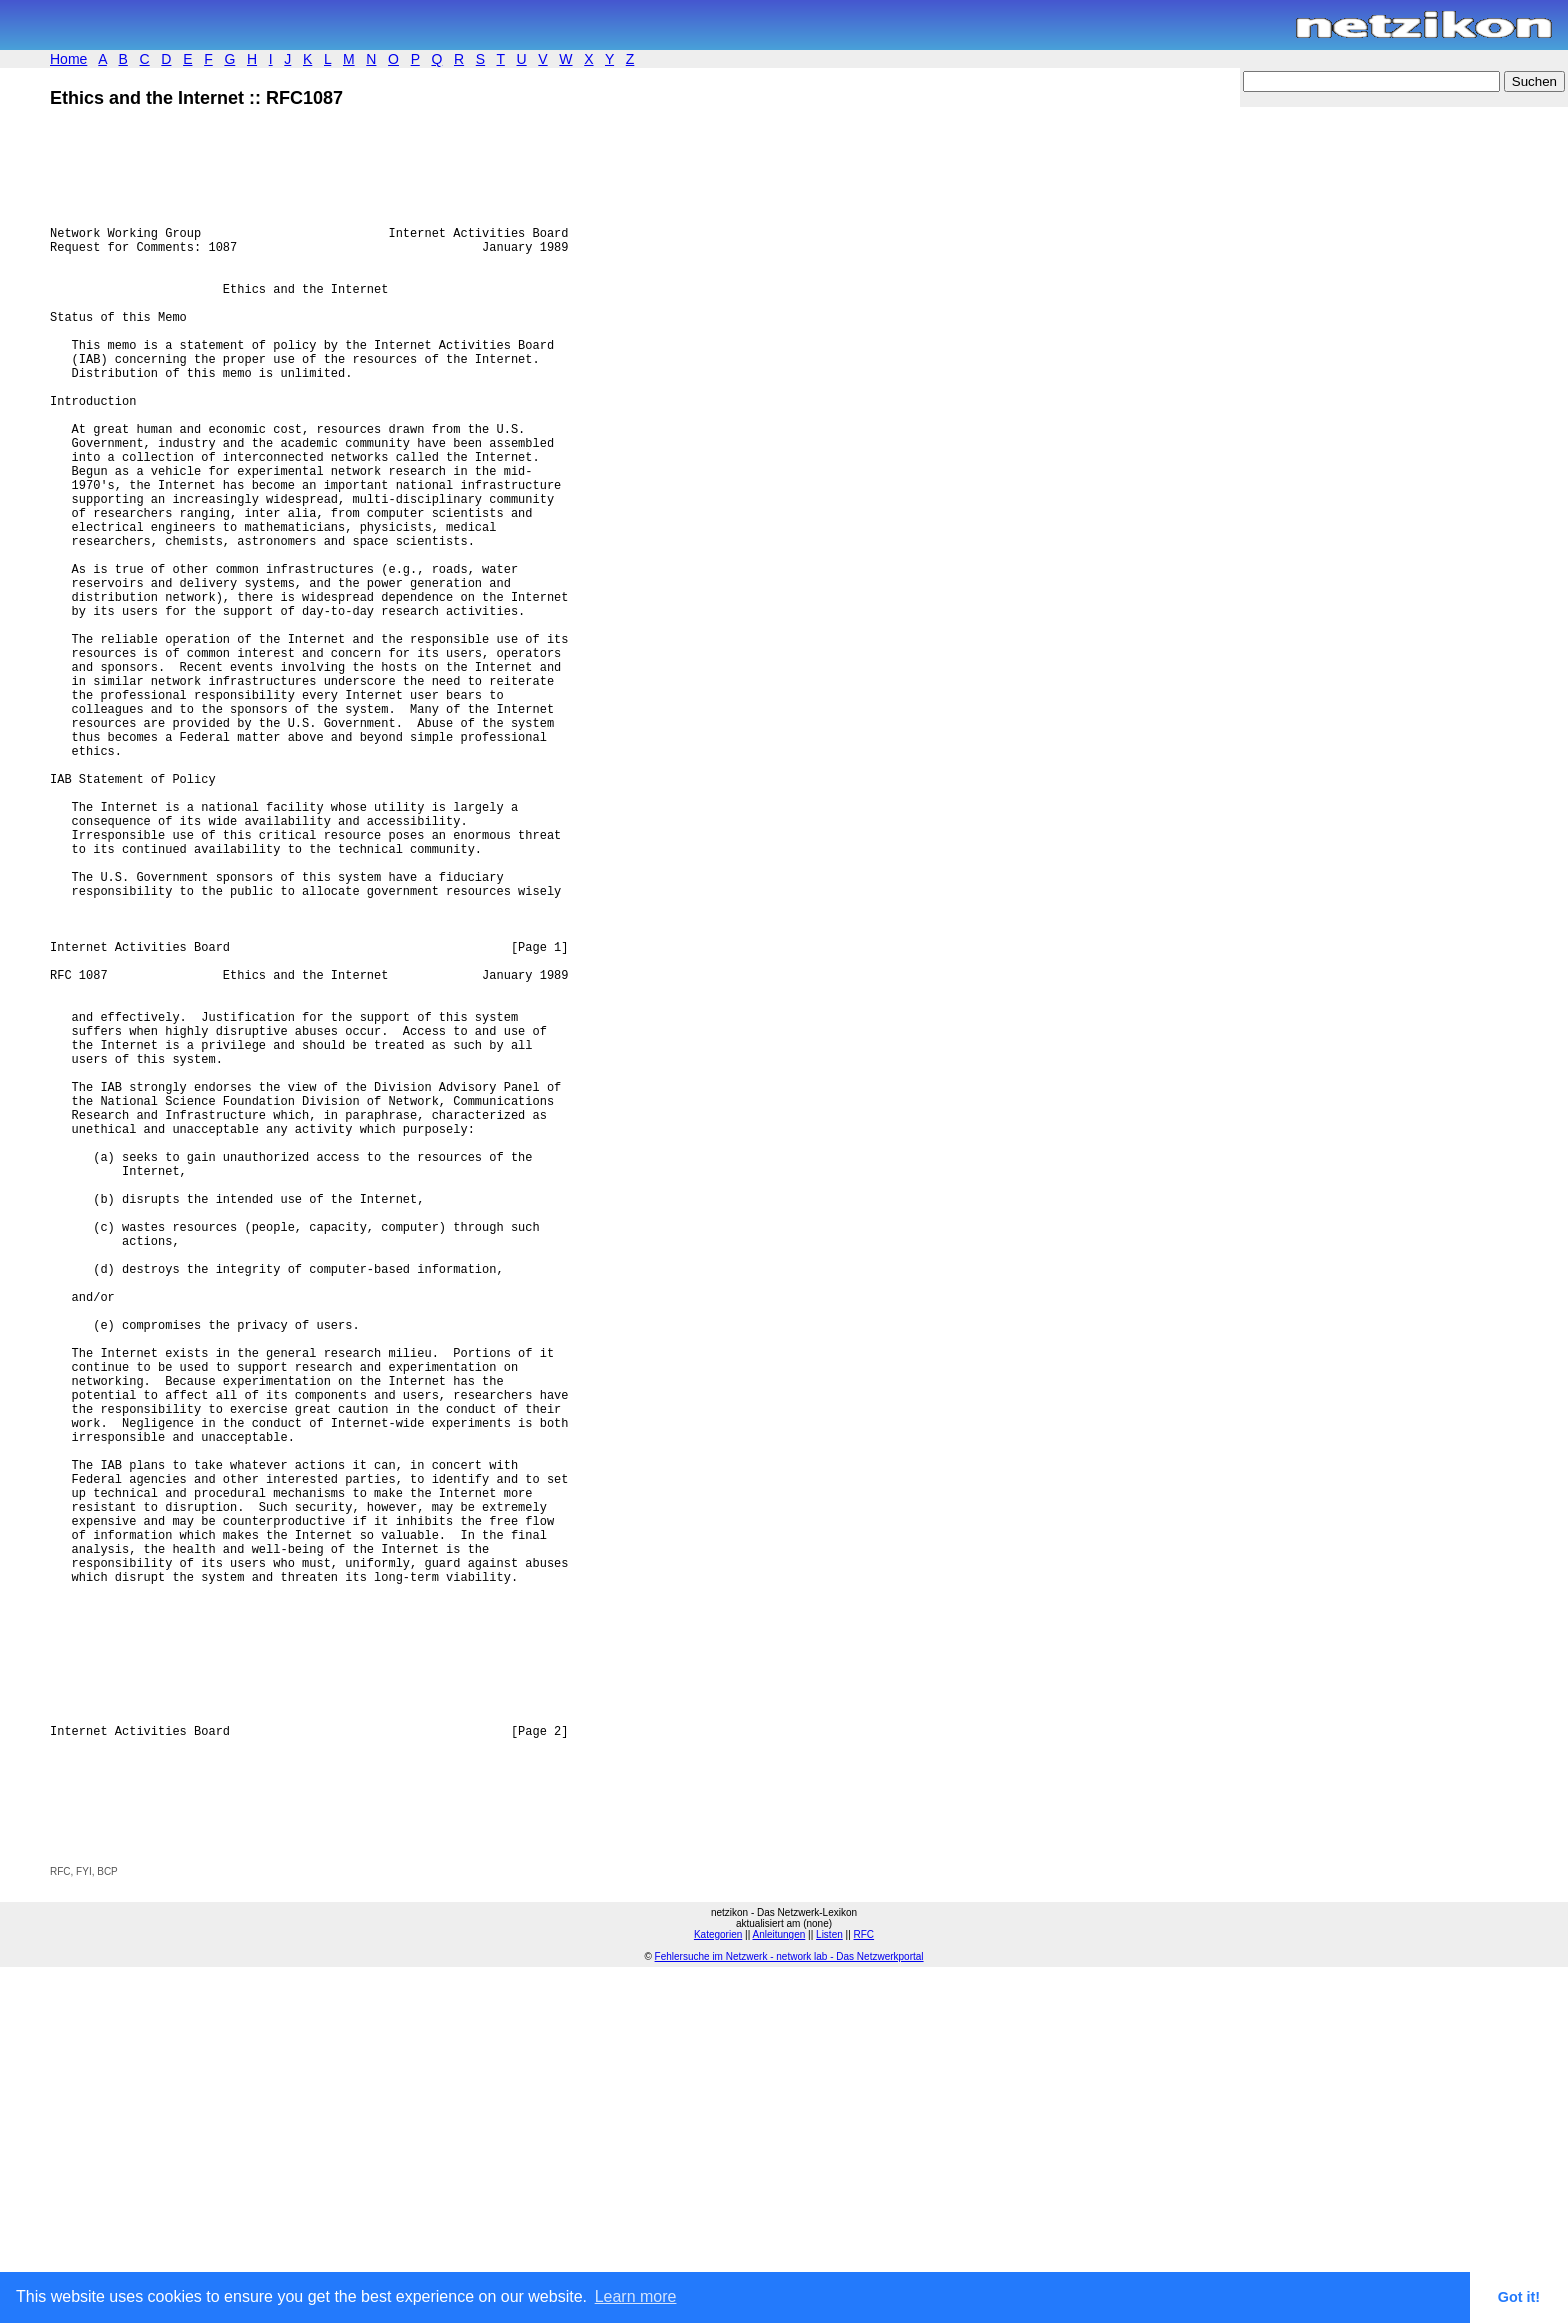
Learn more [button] (636, 2296)
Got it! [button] (1519, 2297)
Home (68, 59)
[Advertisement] (284, 2169)
